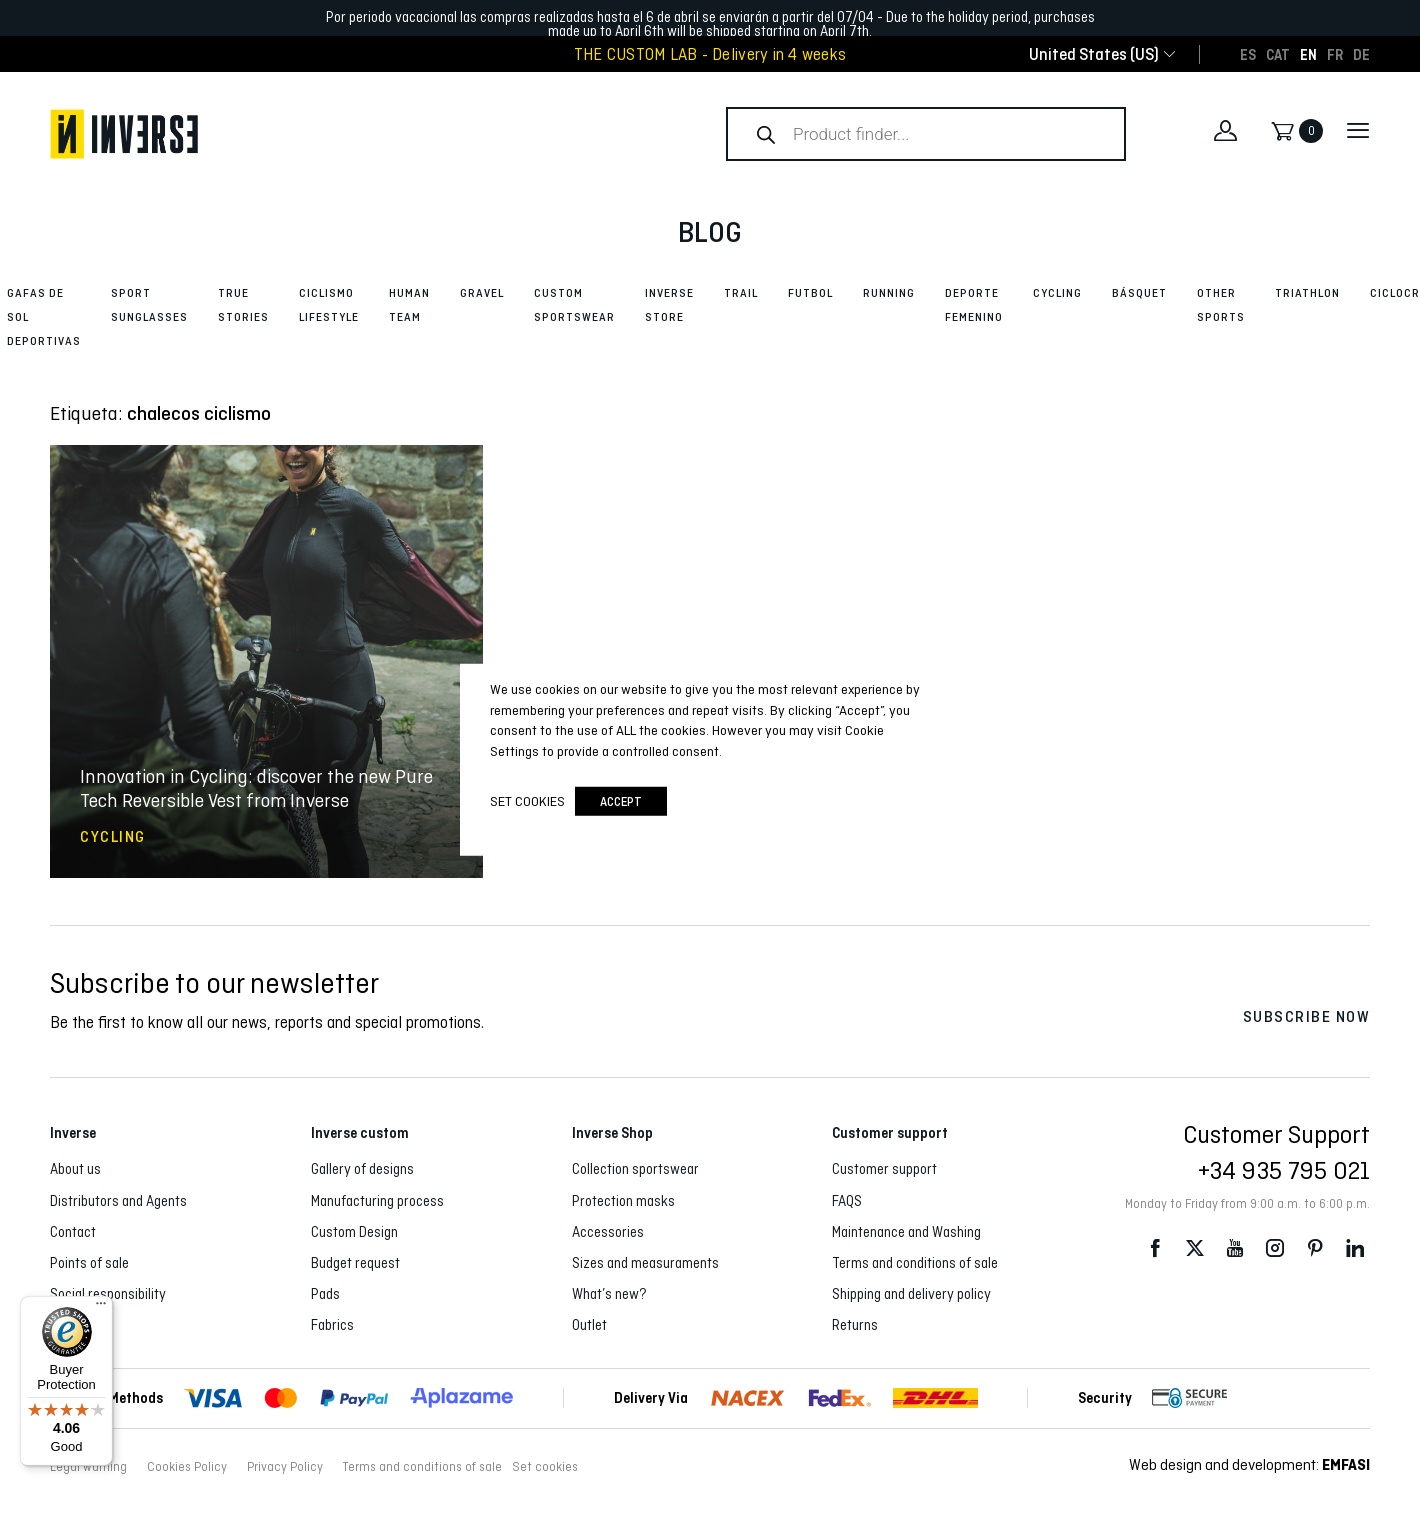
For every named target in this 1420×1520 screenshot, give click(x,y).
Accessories (608, 1232)
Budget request (355, 1263)
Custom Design (354, 1232)
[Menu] (101, 1308)
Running (889, 293)
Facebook (1155, 1248)
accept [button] (621, 800)
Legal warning (88, 1467)
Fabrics (332, 1325)
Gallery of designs (362, 1169)
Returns (855, 1325)
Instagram (1275, 1248)
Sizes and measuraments (645, 1263)
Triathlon (1307, 293)
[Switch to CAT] (1278, 54)
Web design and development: (1249, 1464)
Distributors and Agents (118, 1201)
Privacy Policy (285, 1467)
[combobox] (1094, 54)
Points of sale (89, 1263)
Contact (73, 1232)
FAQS (847, 1201)
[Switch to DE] (1361, 54)
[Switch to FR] (1335, 54)
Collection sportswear (635, 1169)
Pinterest (1315, 1248)
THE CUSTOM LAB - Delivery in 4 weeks (710, 54)
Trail (741, 293)
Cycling (1057, 293)
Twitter (1195, 1248)
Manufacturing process (377, 1201)
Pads (325, 1294)
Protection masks (623, 1201)
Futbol (810, 293)
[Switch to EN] (1308, 54)
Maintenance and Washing (906, 1232)
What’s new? (609, 1294)
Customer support (884, 1169)
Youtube (1235, 1248)
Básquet (1139, 293)
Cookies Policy (187, 1467)
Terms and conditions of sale (915, 1263)
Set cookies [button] (545, 1467)
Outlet (589, 1325)
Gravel (482, 293)
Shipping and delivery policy (911, 1294)
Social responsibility (108, 1294)
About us (75, 1169)
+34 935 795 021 (1284, 1170)
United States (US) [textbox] (1094, 54)
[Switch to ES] (1248, 54)
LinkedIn (1355, 1248)
